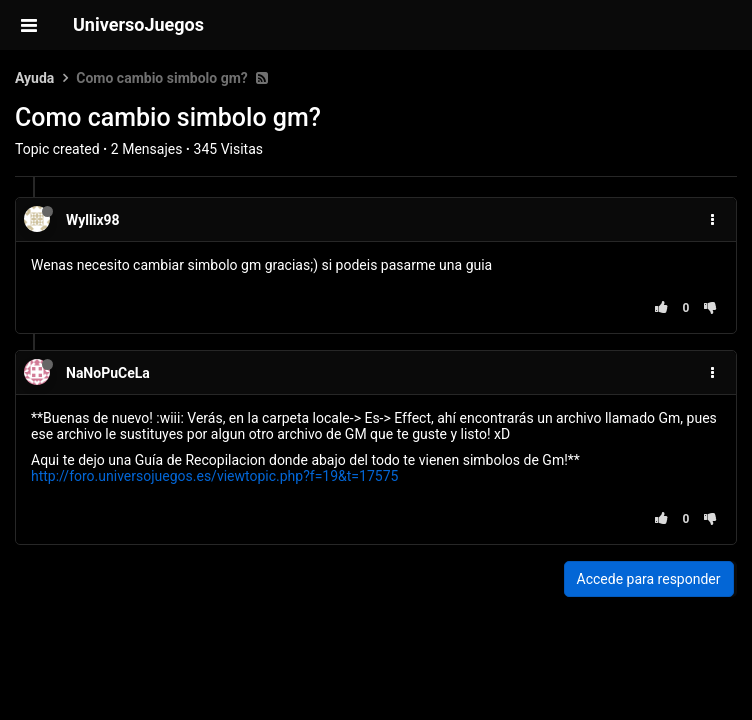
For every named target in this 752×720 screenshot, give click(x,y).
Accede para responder (649, 579)
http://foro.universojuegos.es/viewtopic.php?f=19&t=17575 (214, 476)
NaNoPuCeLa (108, 373)
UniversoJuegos (138, 24)
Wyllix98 (93, 220)
